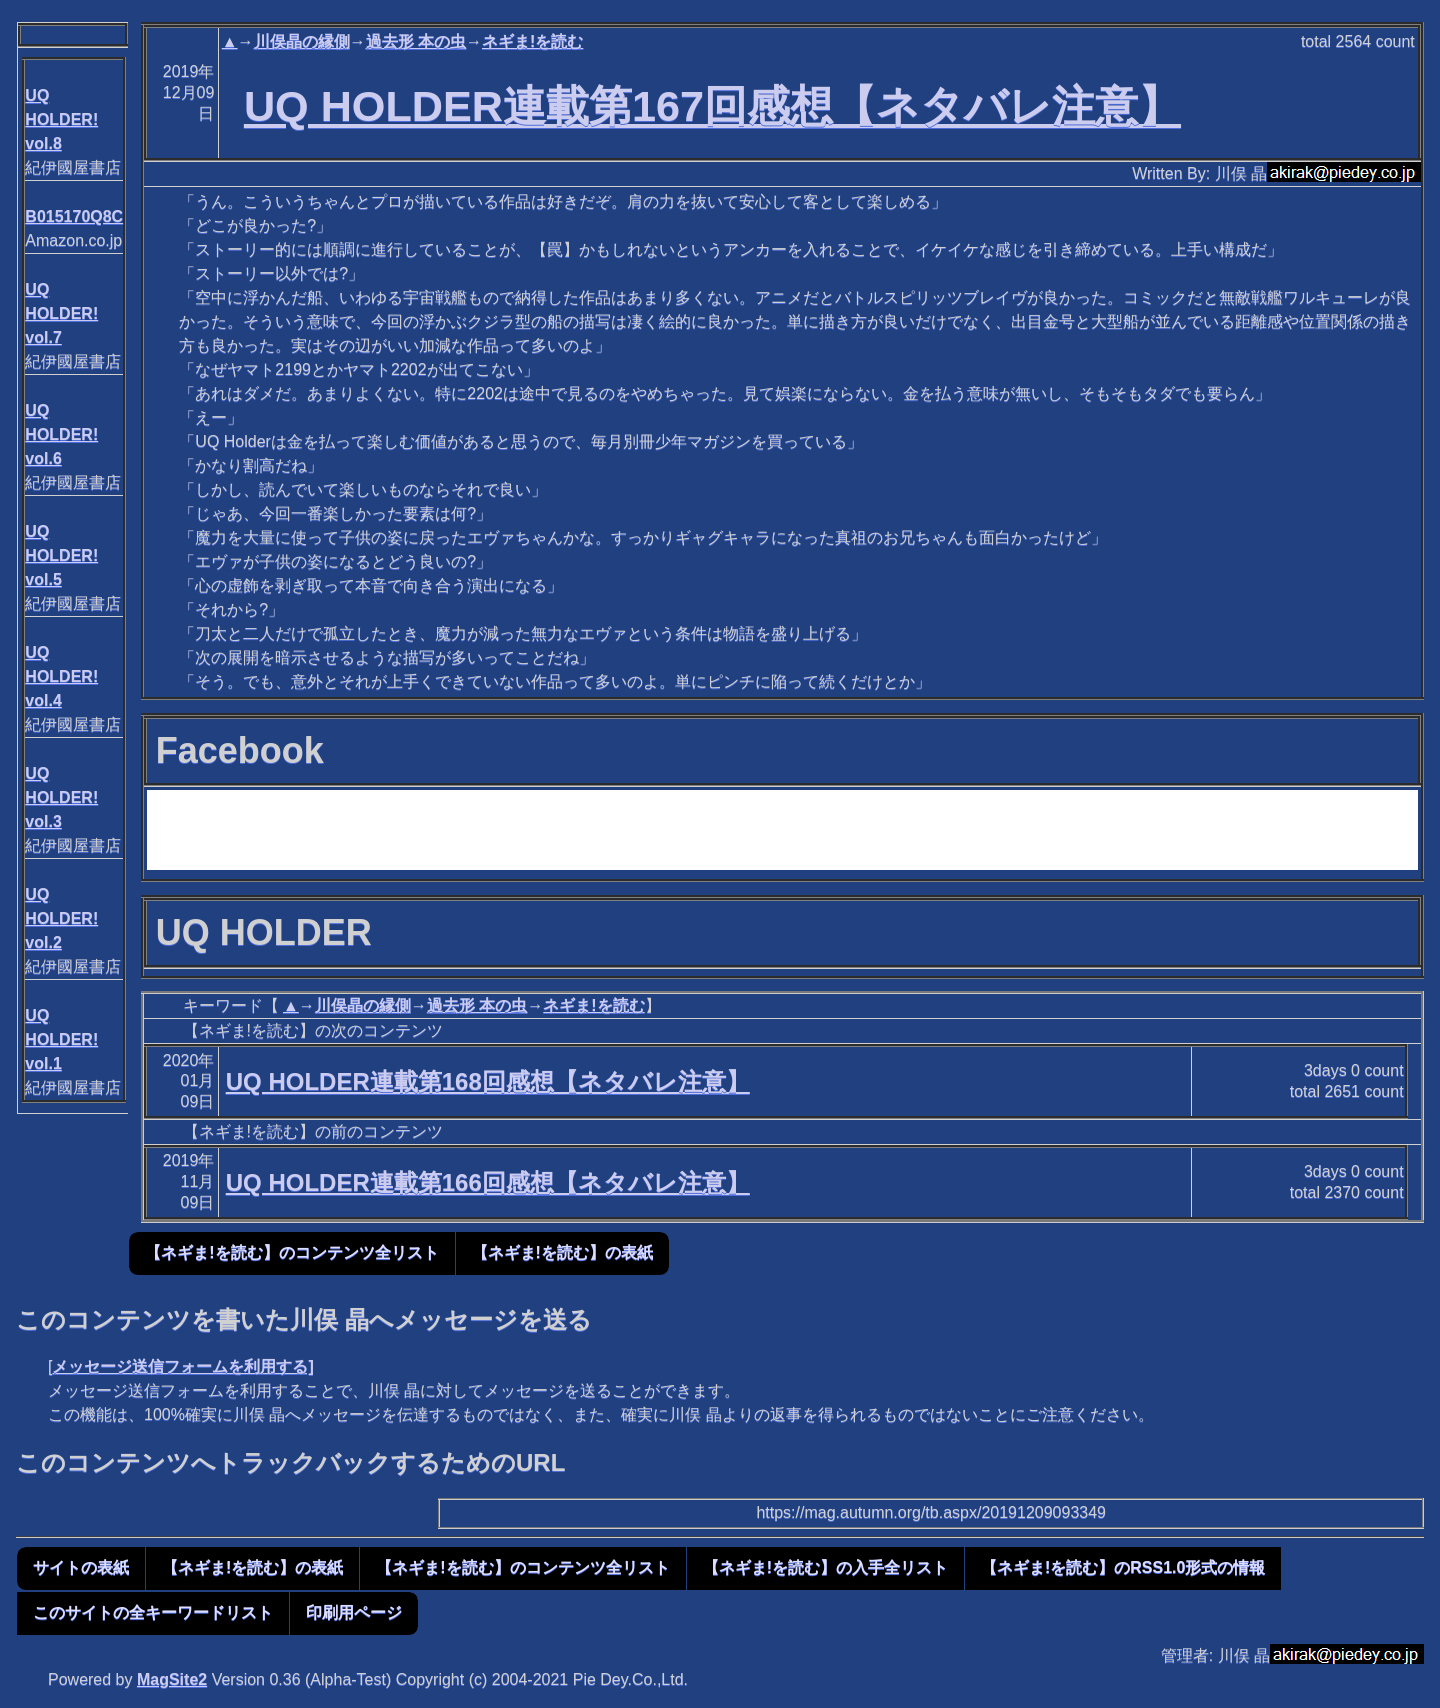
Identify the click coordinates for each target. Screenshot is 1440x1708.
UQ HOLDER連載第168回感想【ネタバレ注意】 (488, 1081)
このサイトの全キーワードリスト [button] (153, 1612)
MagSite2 (172, 1679)
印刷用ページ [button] (354, 1612)
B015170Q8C (74, 216)
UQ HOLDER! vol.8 (61, 119)
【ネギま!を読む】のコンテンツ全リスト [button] (291, 1252)
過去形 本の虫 (416, 41)
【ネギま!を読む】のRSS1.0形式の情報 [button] (1123, 1567)
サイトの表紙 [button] (81, 1567)
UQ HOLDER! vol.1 (61, 1039)
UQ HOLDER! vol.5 (61, 555)
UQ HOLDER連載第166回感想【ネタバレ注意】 (488, 1182)
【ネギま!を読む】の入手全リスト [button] (825, 1567)
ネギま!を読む (532, 41)
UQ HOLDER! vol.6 (61, 434)
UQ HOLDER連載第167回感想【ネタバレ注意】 (712, 106)
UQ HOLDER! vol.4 (61, 676)
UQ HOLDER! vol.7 (61, 313)
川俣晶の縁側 (302, 41)
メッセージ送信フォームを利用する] (182, 1366)
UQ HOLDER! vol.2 (61, 918)
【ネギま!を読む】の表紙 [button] (562, 1252)
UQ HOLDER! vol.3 (61, 797)
